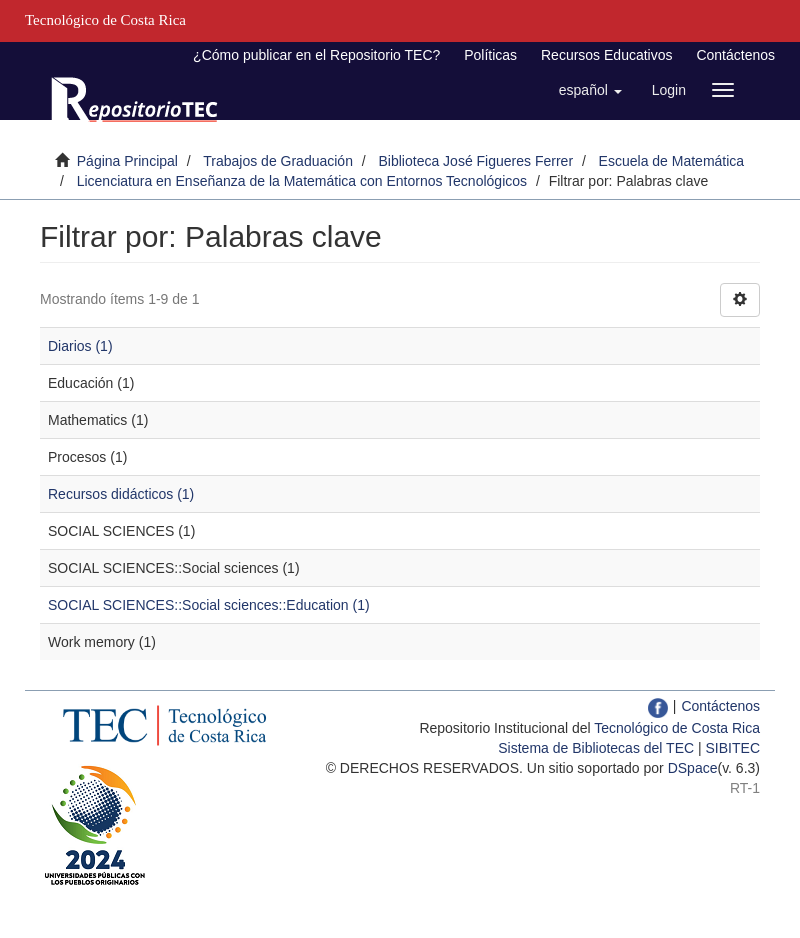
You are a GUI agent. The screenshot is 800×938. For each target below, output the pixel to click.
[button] (590, 90)
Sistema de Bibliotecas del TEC (596, 748)
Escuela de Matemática (672, 161)
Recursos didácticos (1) (121, 494)
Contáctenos (735, 55)
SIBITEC (733, 748)
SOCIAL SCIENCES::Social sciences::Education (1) (209, 605)
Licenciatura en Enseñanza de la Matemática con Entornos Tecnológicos (302, 181)
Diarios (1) (80, 346)
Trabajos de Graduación (278, 161)
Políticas (490, 55)
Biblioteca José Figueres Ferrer (476, 161)
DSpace (693, 768)
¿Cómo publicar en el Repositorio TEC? (316, 55)
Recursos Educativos (607, 55)
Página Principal (127, 161)
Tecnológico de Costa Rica (677, 728)
